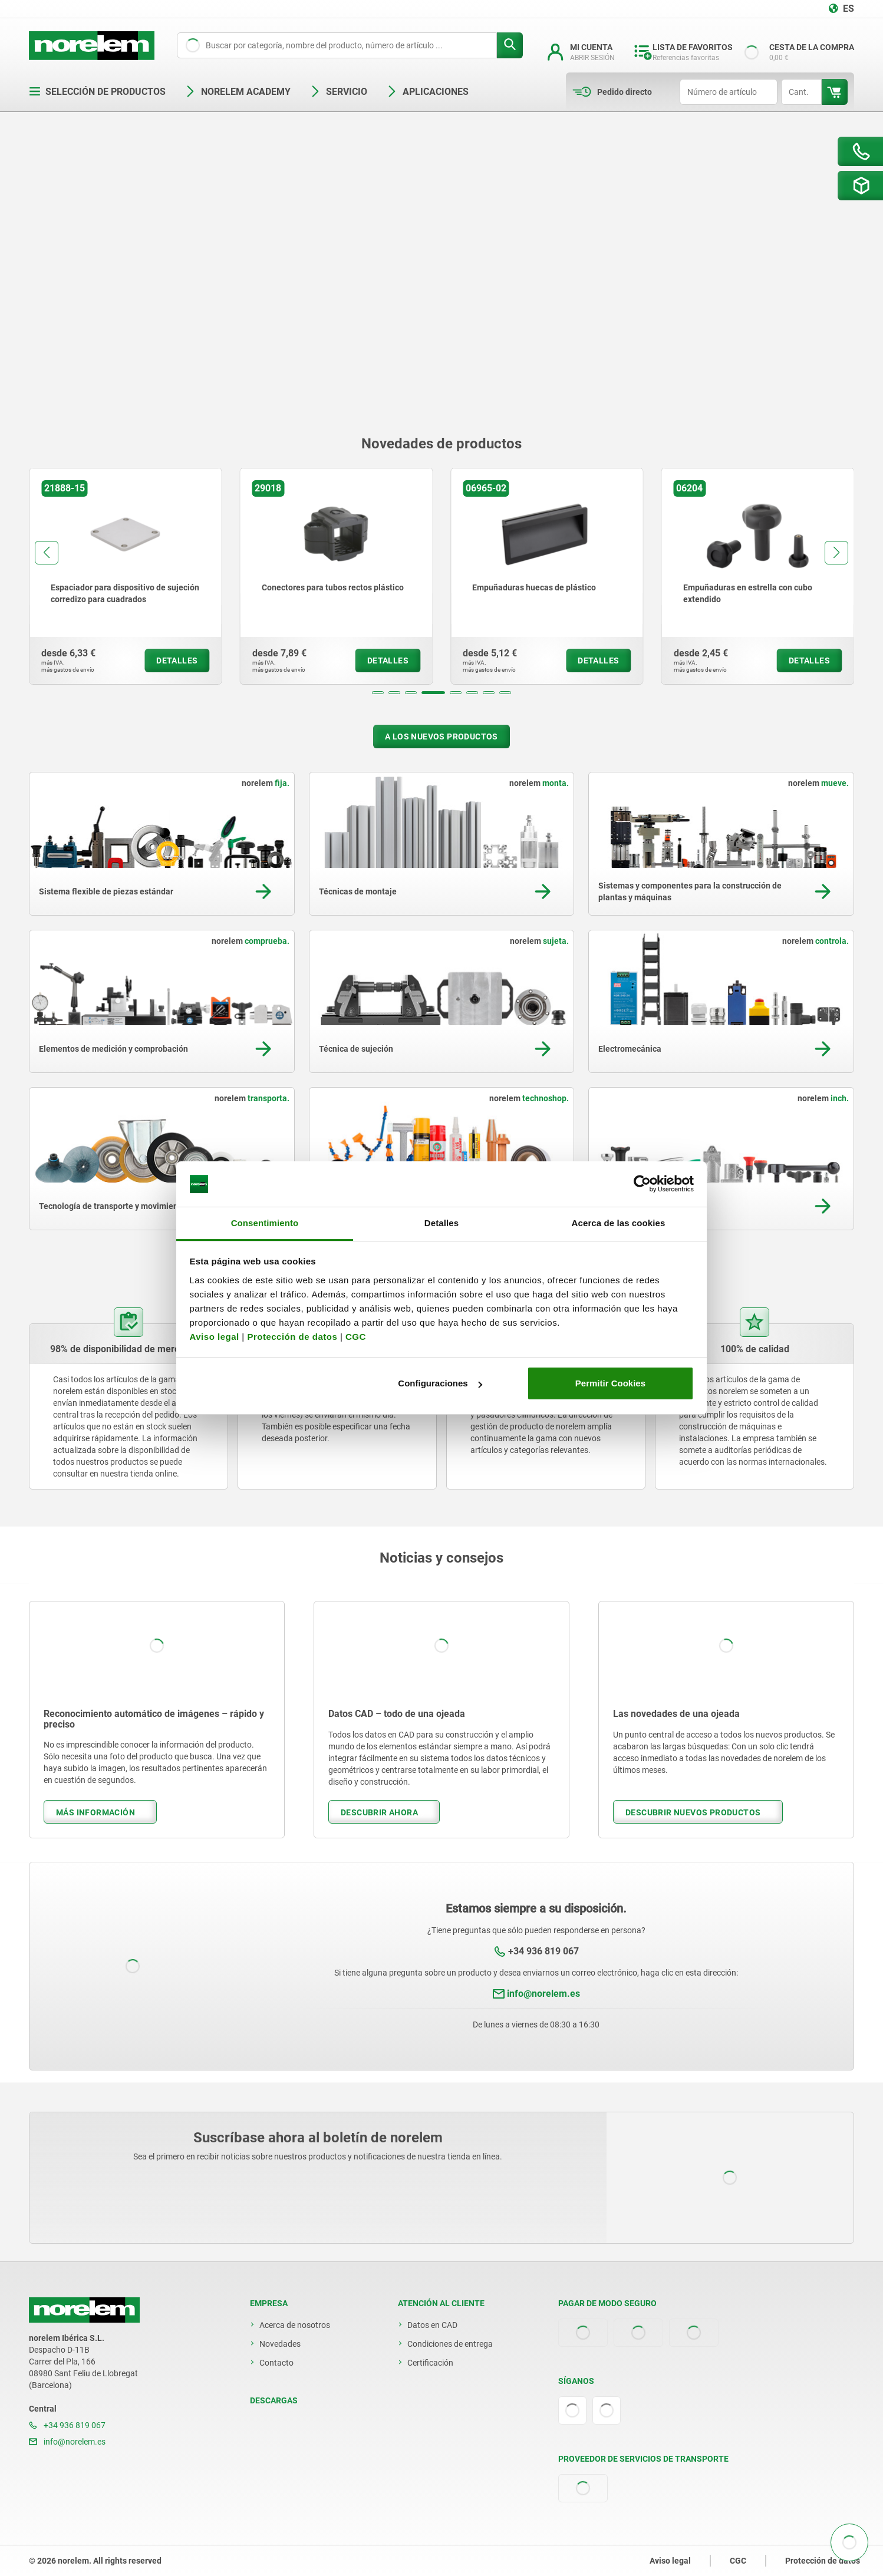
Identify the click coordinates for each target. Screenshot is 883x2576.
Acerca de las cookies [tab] (618, 1223)
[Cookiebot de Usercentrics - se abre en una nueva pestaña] (642, 1184)
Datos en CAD (432, 2325)
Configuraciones (440, 1383)
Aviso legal (214, 1337)
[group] (125, 576)
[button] (378, 692)
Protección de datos (292, 1337)
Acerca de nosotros (294, 2325)
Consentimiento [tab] (265, 1223)
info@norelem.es (543, 1993)
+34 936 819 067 (543, 1951)
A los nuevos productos (441, 736)
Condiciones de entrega (450, 2344)
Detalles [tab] (441, 1223)
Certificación (430, 2362)
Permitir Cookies (610, 1383)
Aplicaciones (427, 91)
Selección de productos (97, 91)
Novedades (280, 2344)
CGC (355, 1337)
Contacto (276, 2362)
